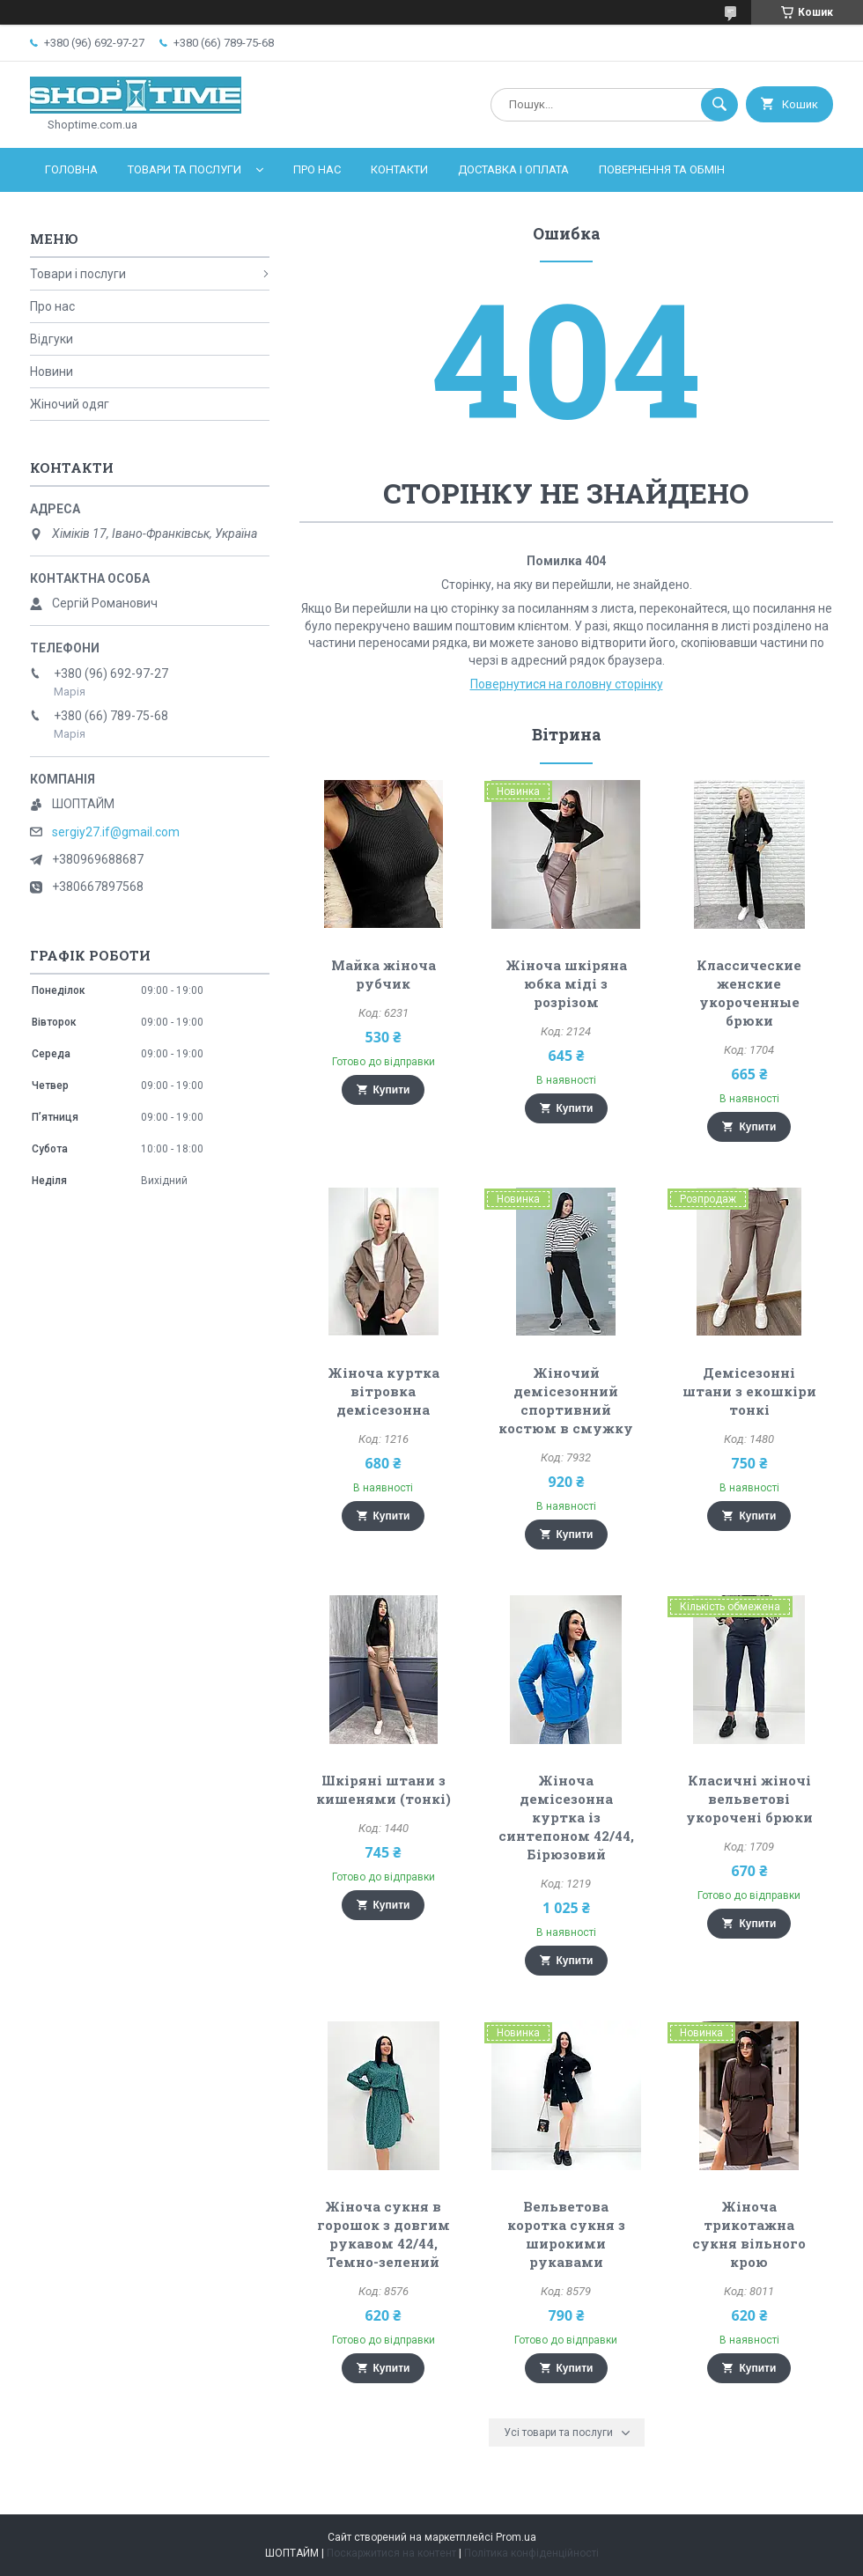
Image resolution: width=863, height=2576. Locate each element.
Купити (391, 1090)
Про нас (317, 169)
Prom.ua (516, 2537)
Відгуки (51, 339)
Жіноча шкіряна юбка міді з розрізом (566, 983)
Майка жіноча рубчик (383, 974)
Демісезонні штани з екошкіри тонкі (749, 1391)
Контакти (399, 169)
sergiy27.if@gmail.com (116, 832)
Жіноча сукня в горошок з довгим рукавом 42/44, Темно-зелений (383, 2234)
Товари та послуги (184, 169)
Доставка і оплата (513, 169)
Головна (71, 169)
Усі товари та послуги (558, 2432)
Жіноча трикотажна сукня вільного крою (749, 2234)
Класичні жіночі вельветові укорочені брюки (749, 1798)
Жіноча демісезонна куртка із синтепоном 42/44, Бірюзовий (566, 1817)
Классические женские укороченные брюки (749, 992)
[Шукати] (719, 104)
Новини (51, 371)
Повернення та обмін (662, 169)
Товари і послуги (78, 274)
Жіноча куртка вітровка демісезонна (383, 1391)
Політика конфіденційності (531, 2553)
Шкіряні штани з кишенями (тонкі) (383, 1789)
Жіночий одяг (69, 404)
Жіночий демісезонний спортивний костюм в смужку (565, 1400)
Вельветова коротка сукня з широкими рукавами (566, 2234)
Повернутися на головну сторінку (566, 684)
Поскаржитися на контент (391, 2553)
